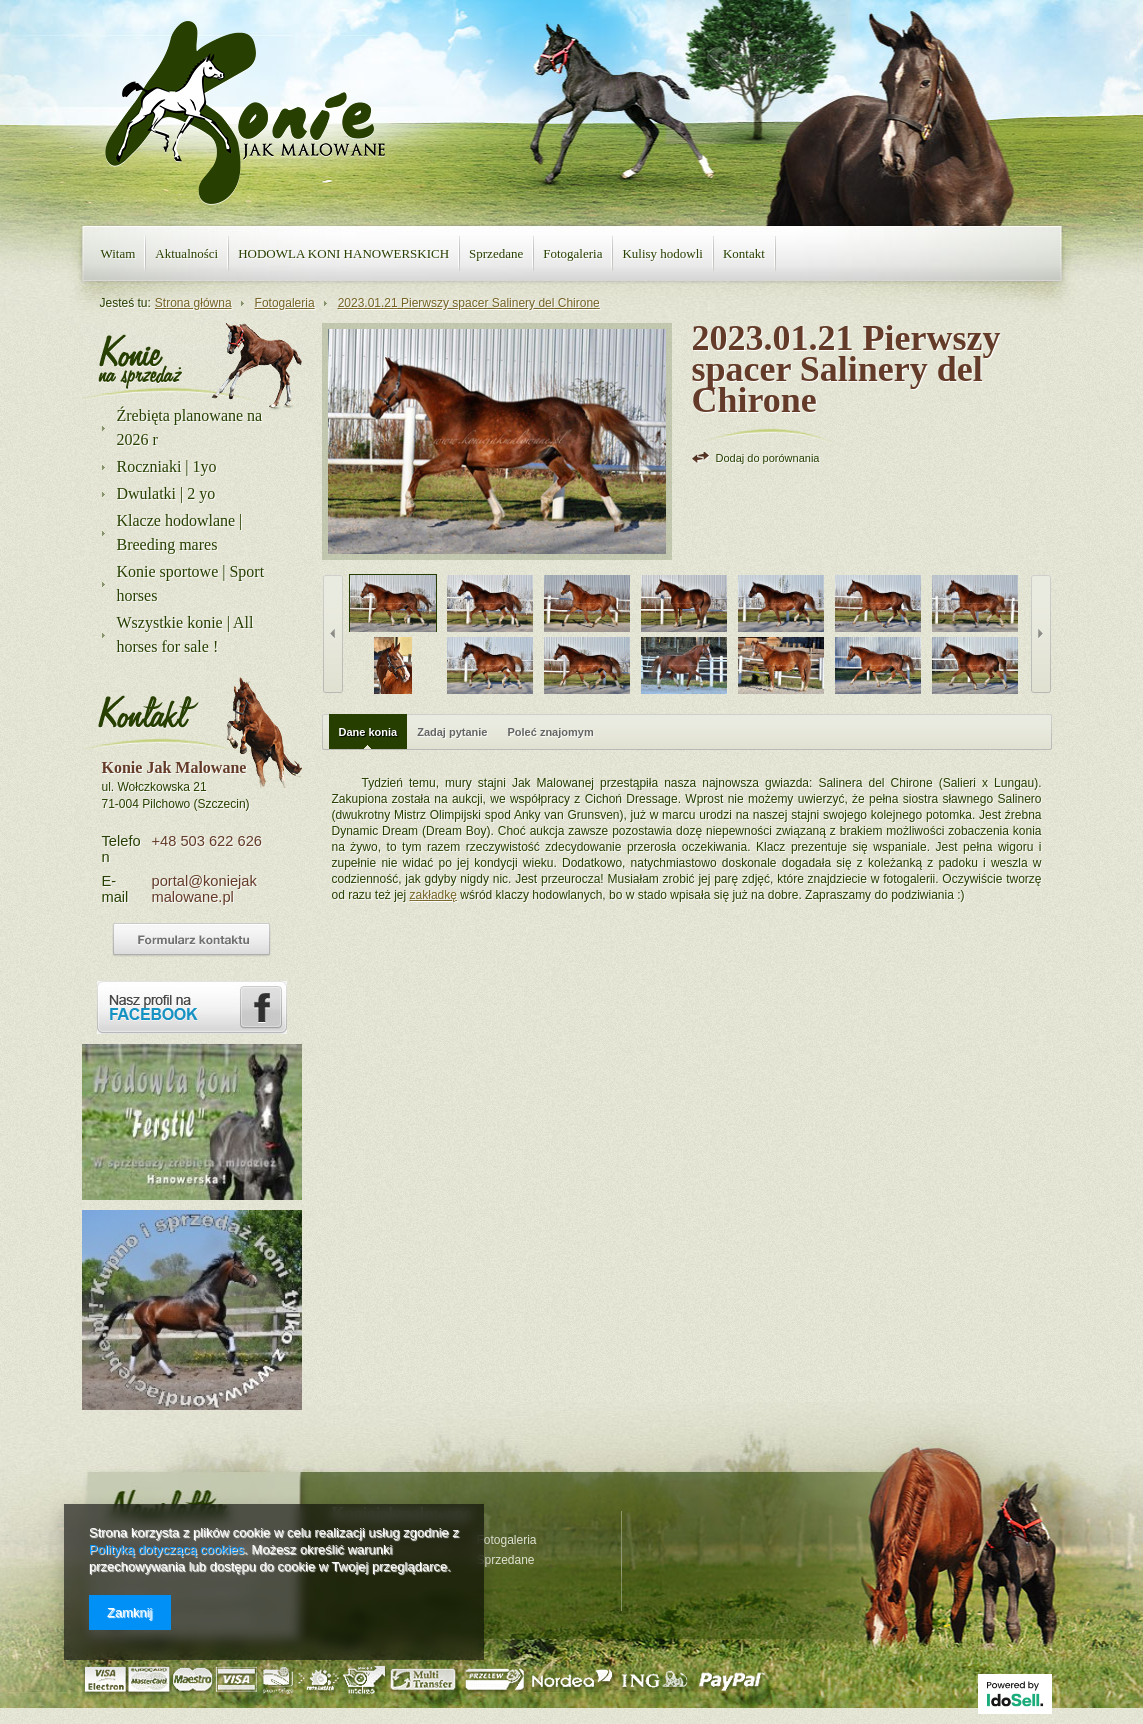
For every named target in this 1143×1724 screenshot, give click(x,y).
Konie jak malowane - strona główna (245, 113)
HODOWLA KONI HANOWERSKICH (343, 253)
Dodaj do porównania (768, 458)
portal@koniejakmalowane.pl (204, 889)
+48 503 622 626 (207, 841)
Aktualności (186, 253)
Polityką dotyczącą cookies (166, 1549)
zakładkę (433, 895)
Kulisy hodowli (662, 253)
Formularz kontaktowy (191, 940)
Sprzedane (496, 253)
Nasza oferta (140, 360)
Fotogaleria (572, 253)
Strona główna (193, 303)
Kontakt (744, 253)
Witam (118, 253)
